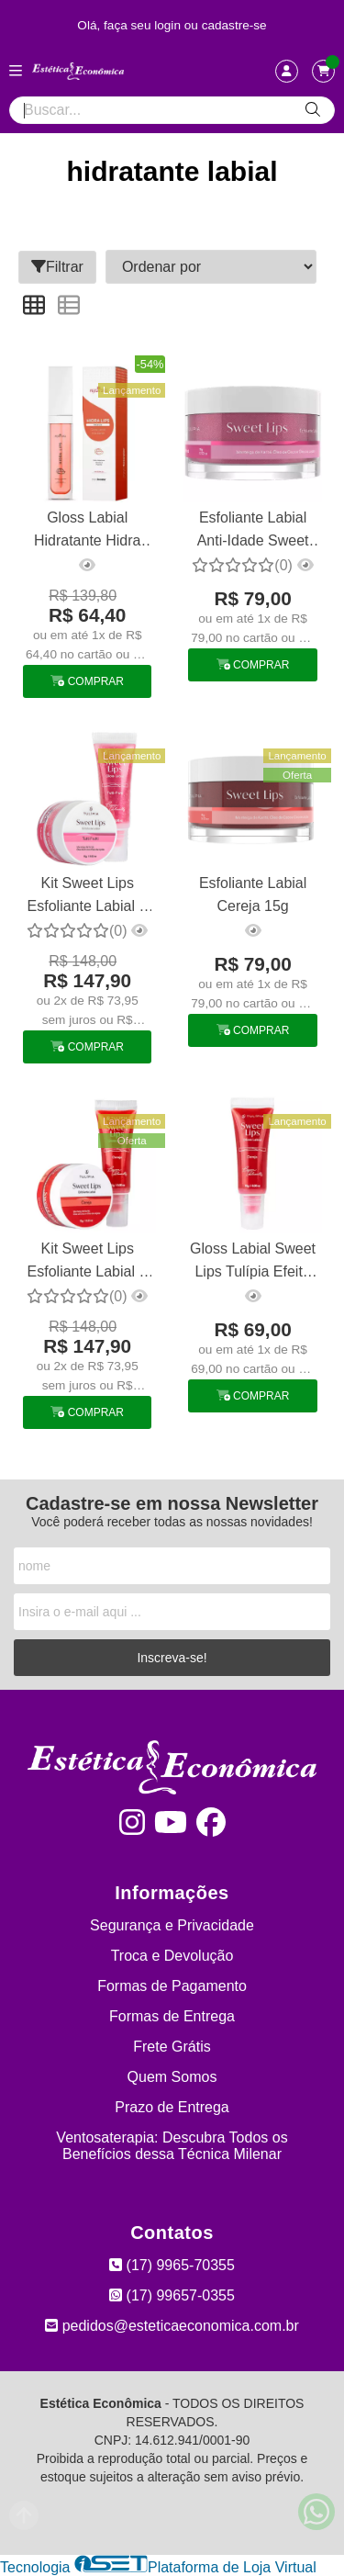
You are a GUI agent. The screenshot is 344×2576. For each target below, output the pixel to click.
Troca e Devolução (172, 1955)
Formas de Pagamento (172, 1986)
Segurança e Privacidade (172, 1925)
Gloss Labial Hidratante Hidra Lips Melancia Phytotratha (87, 531)
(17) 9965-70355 (172, 2265)
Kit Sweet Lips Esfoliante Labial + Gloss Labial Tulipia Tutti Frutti (87, 896)
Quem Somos (172, 2077)
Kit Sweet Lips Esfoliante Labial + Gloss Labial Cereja (87, 1262)
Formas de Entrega (172, 2016)
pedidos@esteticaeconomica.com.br (172, 2326)
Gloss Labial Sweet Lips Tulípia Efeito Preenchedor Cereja (253, 1262)
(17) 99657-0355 (172, 2295)
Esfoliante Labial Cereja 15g (252, 894)
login (169, 25)
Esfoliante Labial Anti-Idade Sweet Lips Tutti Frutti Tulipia (253, 531)
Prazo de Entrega (172, 2107)
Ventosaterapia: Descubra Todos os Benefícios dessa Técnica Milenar (171, 2146)
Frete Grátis (171, 2046)
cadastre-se (234, 25)
